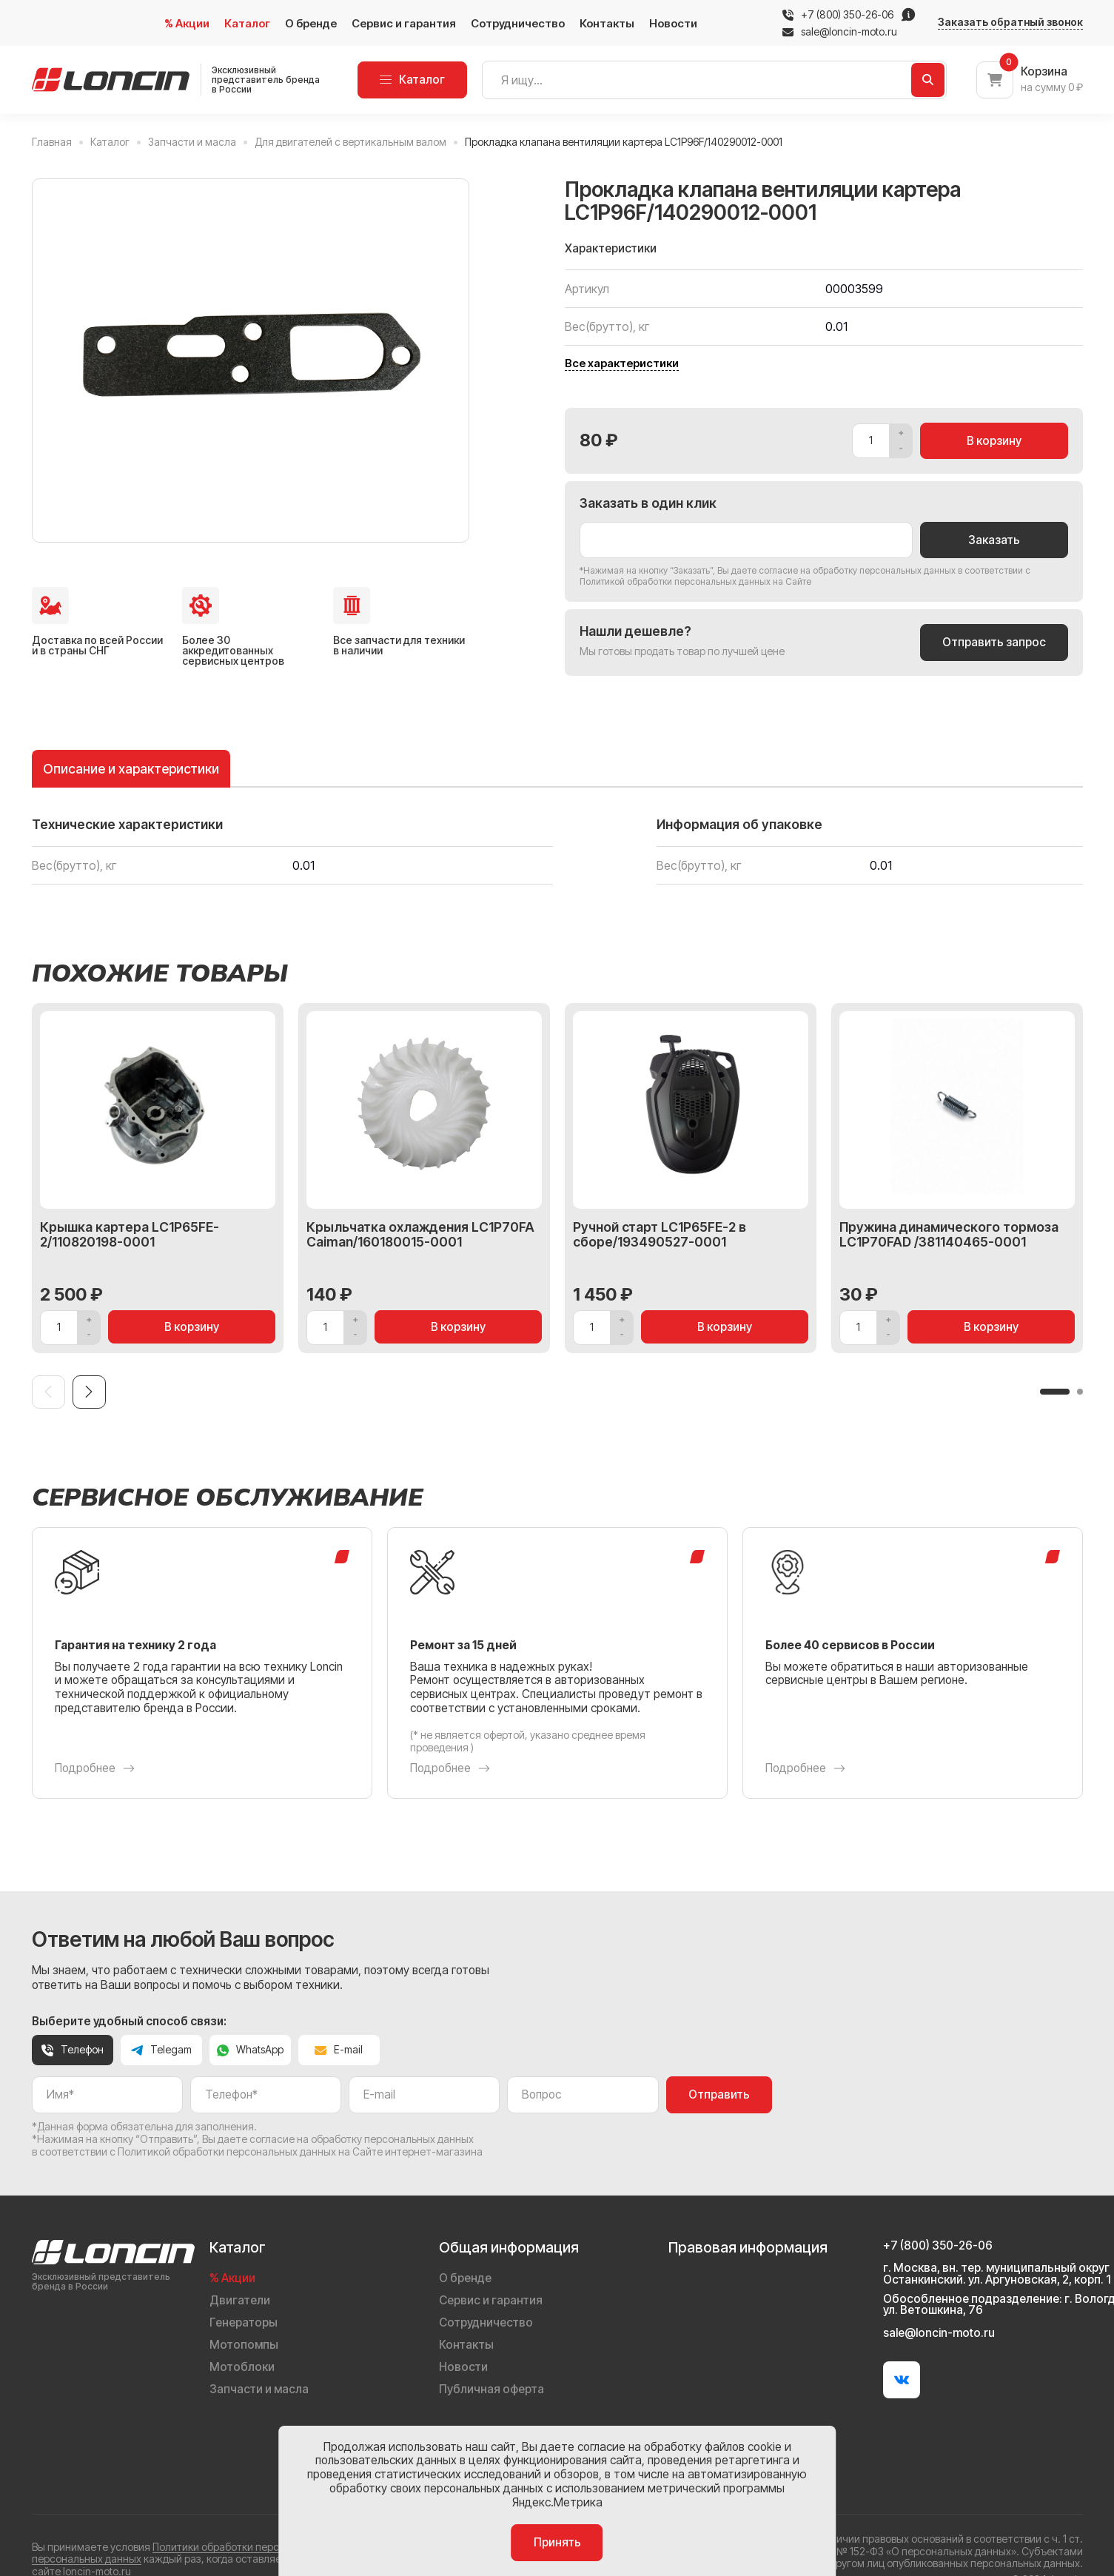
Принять (557, 2542)
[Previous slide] (48, 1392)
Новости (673, 23)
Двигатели (239, 2300)
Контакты (607, 23)
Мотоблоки (242, 2367)
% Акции (186, 23)
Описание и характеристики (131, 769)
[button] (1055, 1392)
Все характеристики (622, 363)
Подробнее (95, 1768)
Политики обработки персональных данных (258, 2546)
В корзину (994, 441)
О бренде (311, 23)
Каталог (247, 23)
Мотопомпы (243, 2345)
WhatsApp (250, 2049)
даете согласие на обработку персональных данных (843, 570)
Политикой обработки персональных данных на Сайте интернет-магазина (300, 2151)
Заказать (994, 540)
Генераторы (243, 2322)
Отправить (719, 2094)
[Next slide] (89, 1392)
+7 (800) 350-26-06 (847, 15)
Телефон (72, 2049)
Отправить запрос (994, 642)
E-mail (339, 2049)
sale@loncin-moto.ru (839, 32)
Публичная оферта (491, 2389)
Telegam (161, 2049)
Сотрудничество (518, 23)
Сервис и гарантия (404, 23)
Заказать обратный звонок (1010, 22)
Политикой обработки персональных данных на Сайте (695, 581)
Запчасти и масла (259, 2389)
